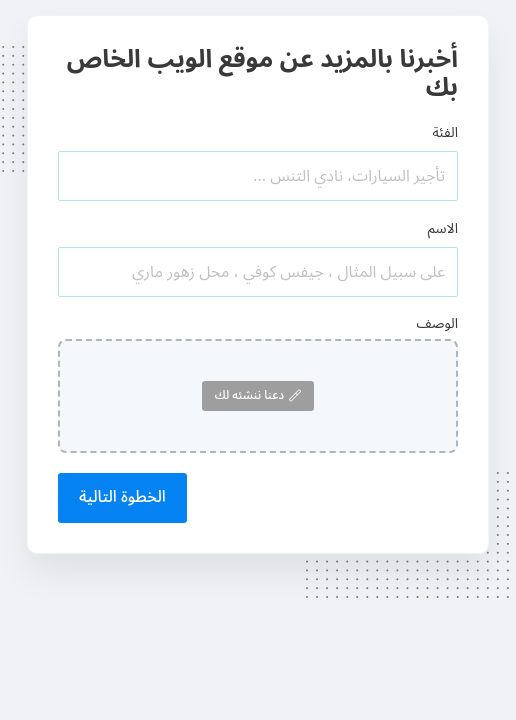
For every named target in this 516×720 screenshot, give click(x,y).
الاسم (443, 228)
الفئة (445, 132)
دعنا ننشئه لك (258, 395)
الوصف (437, 323)
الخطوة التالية (122, 497)
